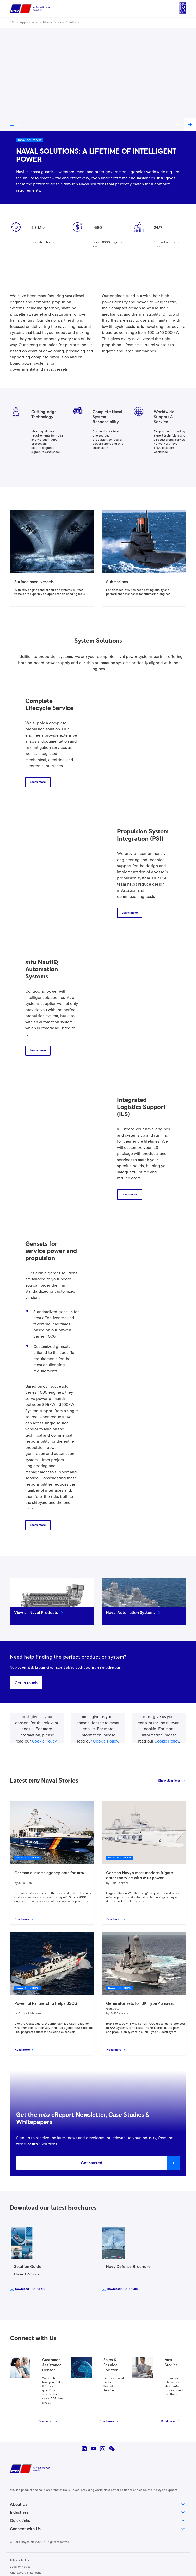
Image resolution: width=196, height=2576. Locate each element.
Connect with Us (98, 2529)
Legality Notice (20, 2566)
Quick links (98, 2521)
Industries (98, 2512)
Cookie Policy (44, 1741)
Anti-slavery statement (25, 2572)
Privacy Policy (19, 2560)
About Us (98, 2504)
